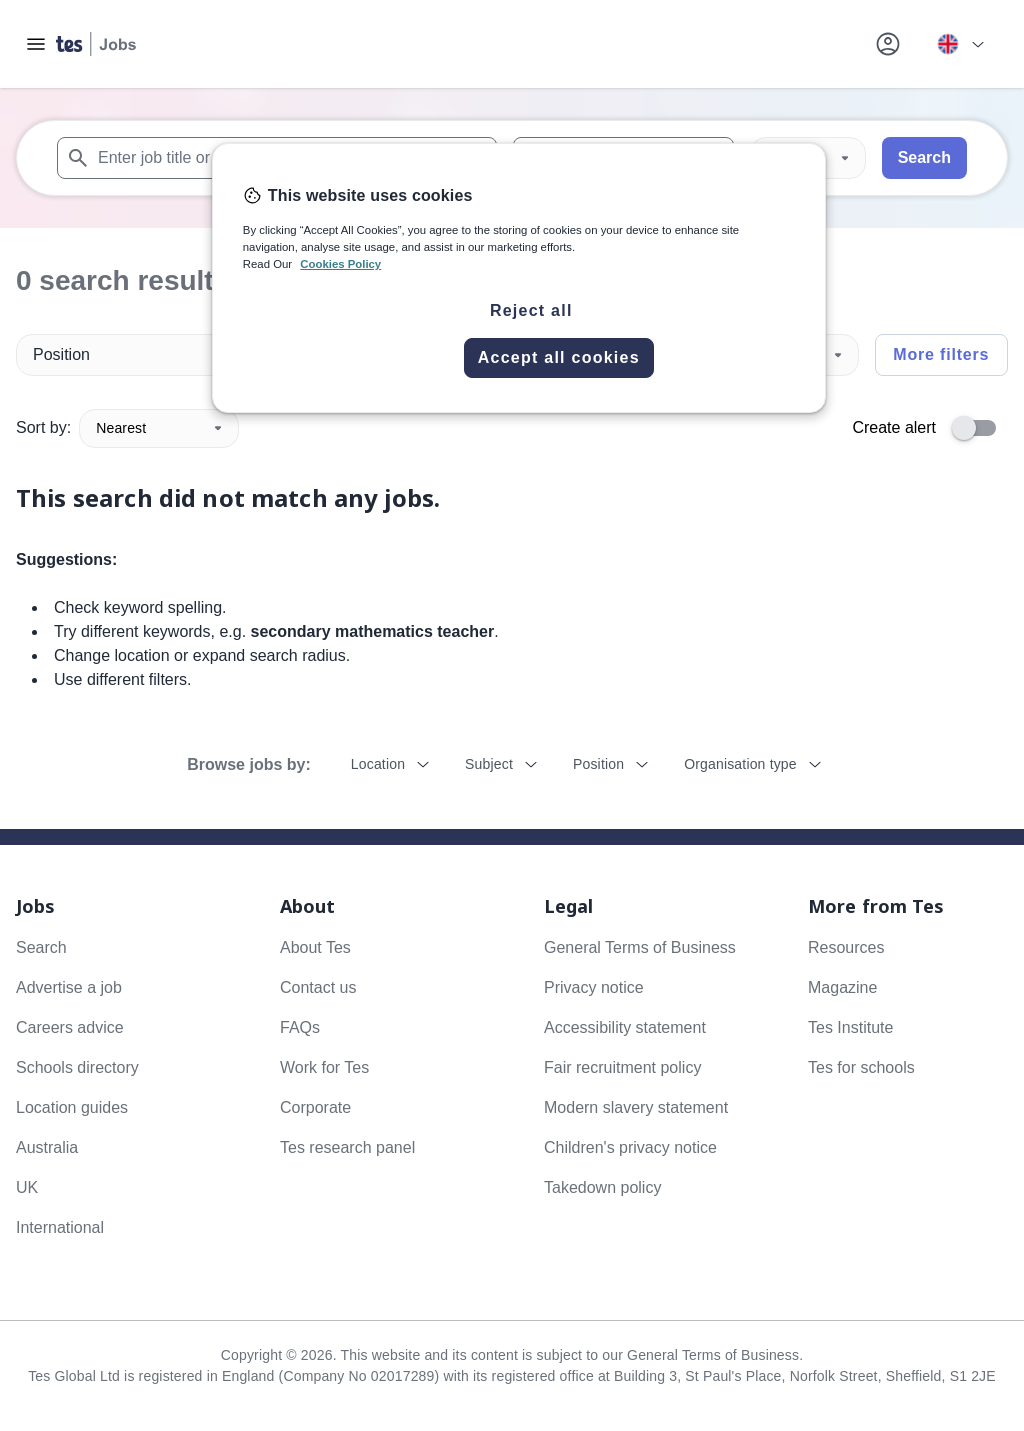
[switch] (980, 428)
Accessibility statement (625, 1027)
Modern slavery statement (636, 1107)
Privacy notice (594, 987)
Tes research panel (347, 1147)
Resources (846, 947)
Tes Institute (850, 1027)
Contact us (318, 987)
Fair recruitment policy (622, 1067)
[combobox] (277, 158)
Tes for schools (861, 1067)
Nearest (159, 428)
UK (27, 1187)
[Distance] (808, 158)
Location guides (72, 1107)
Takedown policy (602, 1187)
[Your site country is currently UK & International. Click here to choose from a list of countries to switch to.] (960, 44)
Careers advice (70, 1027)
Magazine (842, 987)
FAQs (300, 1027)
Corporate (315, 1107)
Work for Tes (324, 1067)
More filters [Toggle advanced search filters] (941, 354)
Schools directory (77, 1067)
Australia (47, 1147)
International (60, 1227)
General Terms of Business (640, 947)
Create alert (894, 427)
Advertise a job (69, 987)
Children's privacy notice (630, 1147)
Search (924, 157)
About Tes (315, 947)
